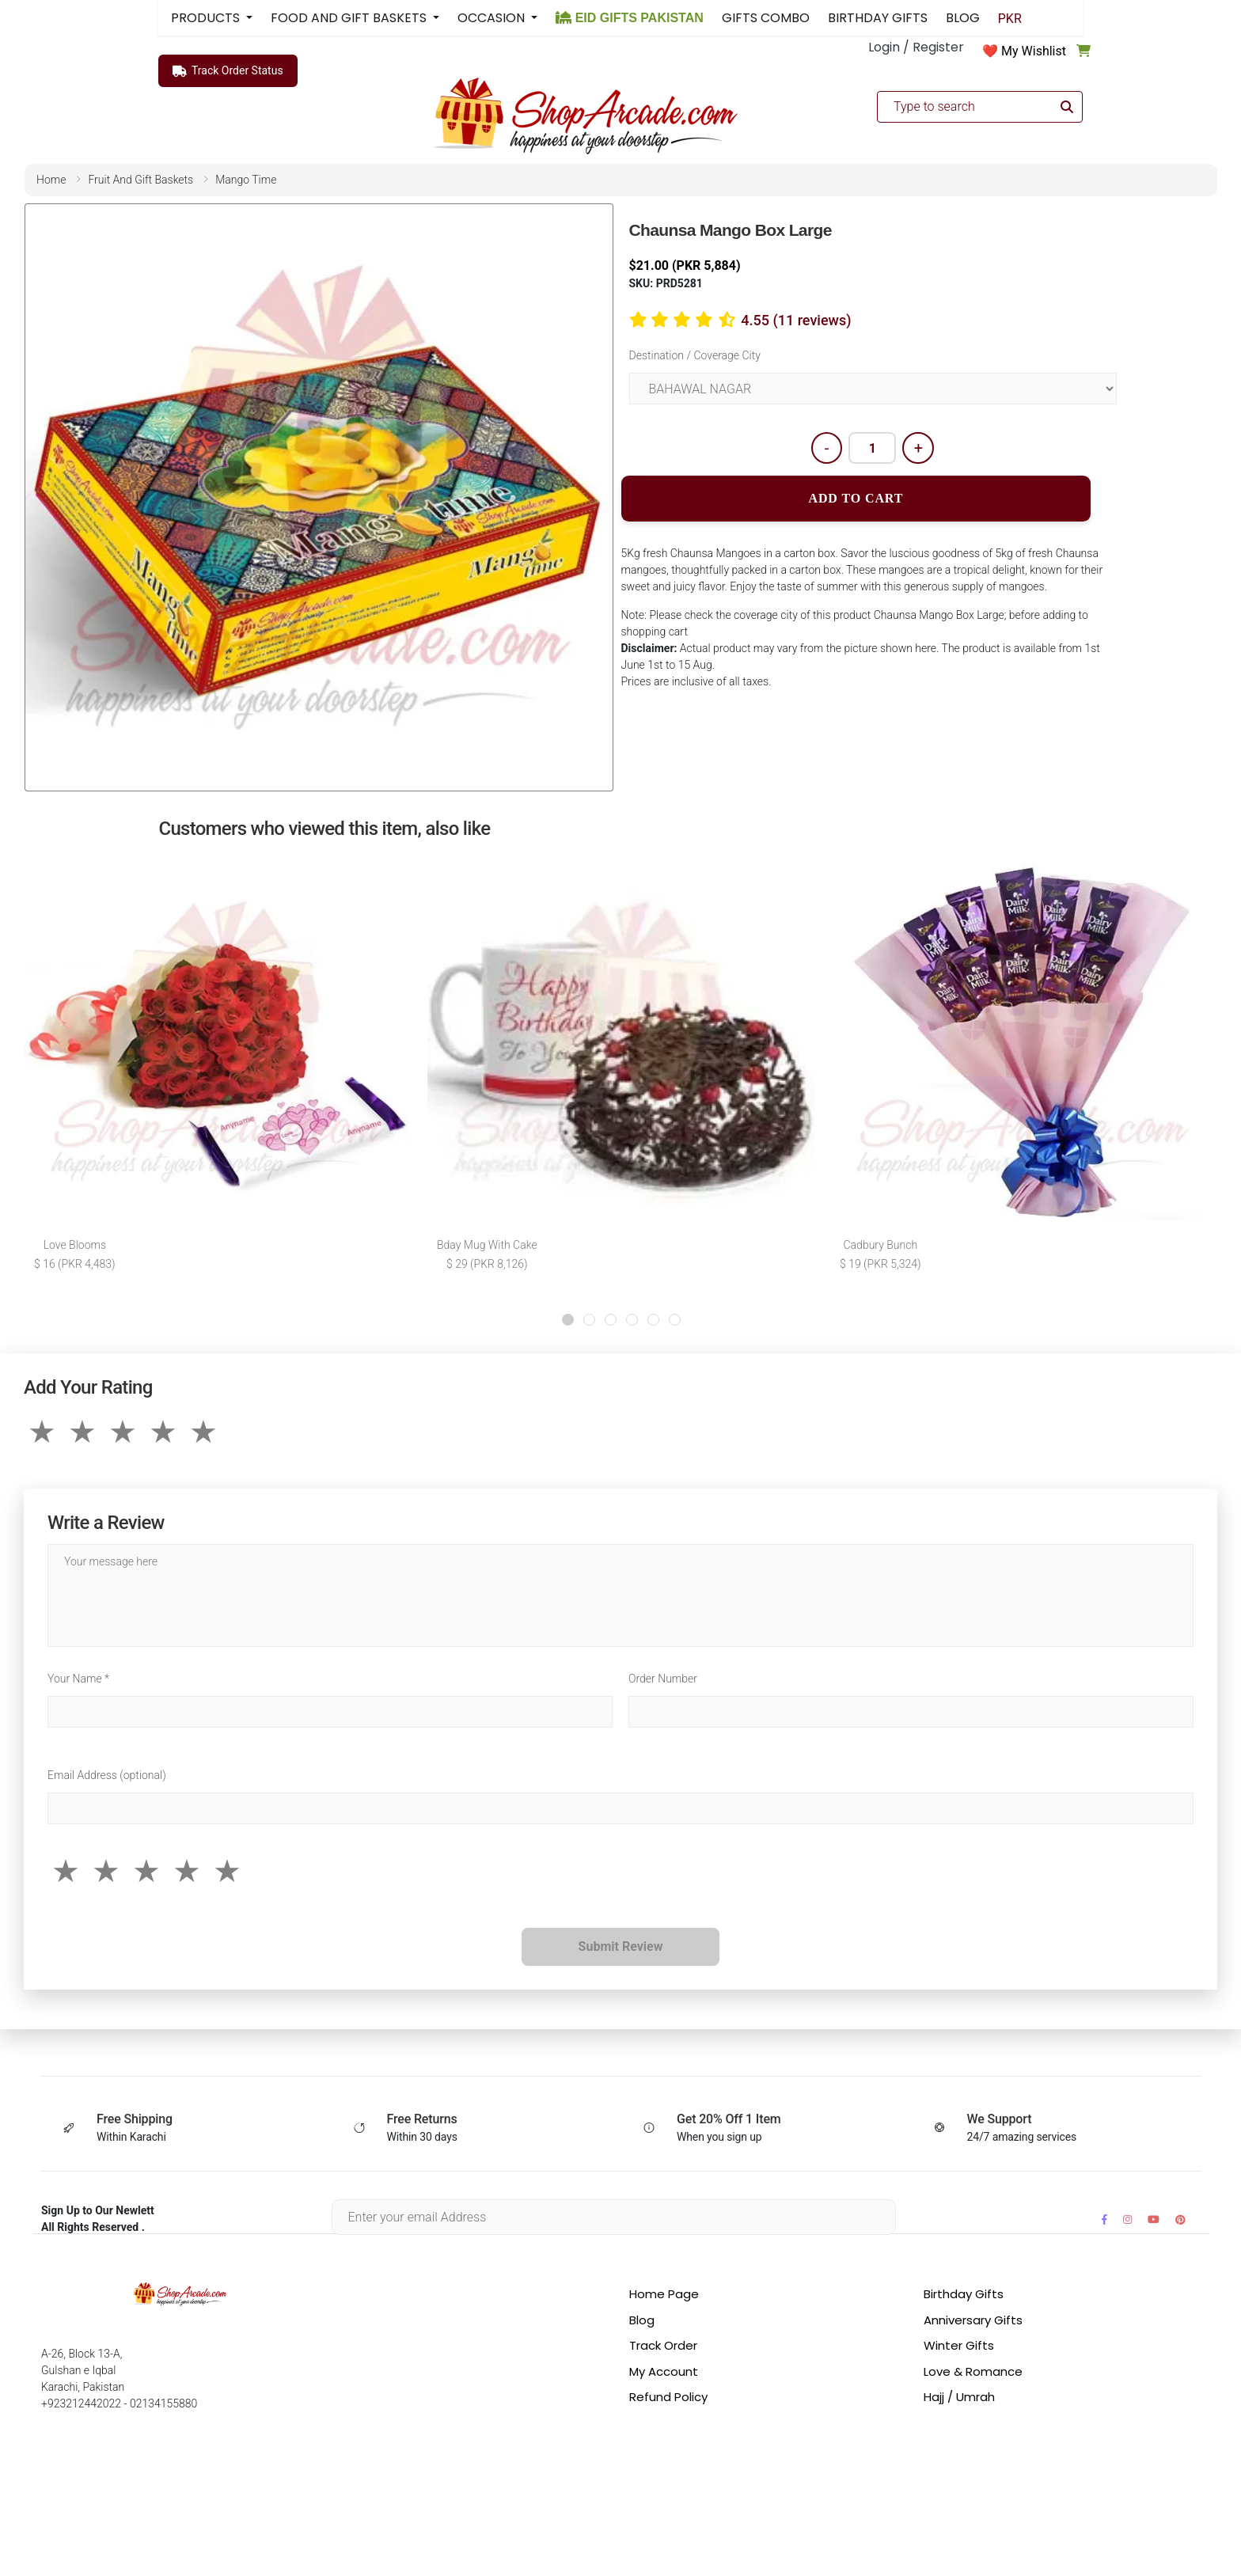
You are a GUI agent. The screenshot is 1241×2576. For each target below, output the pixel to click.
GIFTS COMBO (766, 18)
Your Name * (78, 1678)
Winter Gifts (959, 2345)
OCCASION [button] (492, 18)
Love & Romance (973, 2371)
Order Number (662, 1678)
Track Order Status (228, 71)
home (51, 179)
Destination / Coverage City (695, 355)
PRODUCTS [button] (207, 18)
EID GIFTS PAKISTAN (630, 18)
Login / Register (916, 47)
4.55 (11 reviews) (796, 320)
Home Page (664, 2294)
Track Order (663, 2345)
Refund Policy (668, 2396)
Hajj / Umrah (959, 2396)
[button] (568, 1320)
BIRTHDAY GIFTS (878, 18)
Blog (642, 2320)
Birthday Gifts (964, 2294)
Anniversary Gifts (973, 2320)
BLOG (963, 18)
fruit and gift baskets (140, 179)
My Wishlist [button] (1033, 51)
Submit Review (621, 1946)
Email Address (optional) (106, 1775)
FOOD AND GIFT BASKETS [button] (350, 18)
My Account (663, 2371)
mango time (245, 179)
